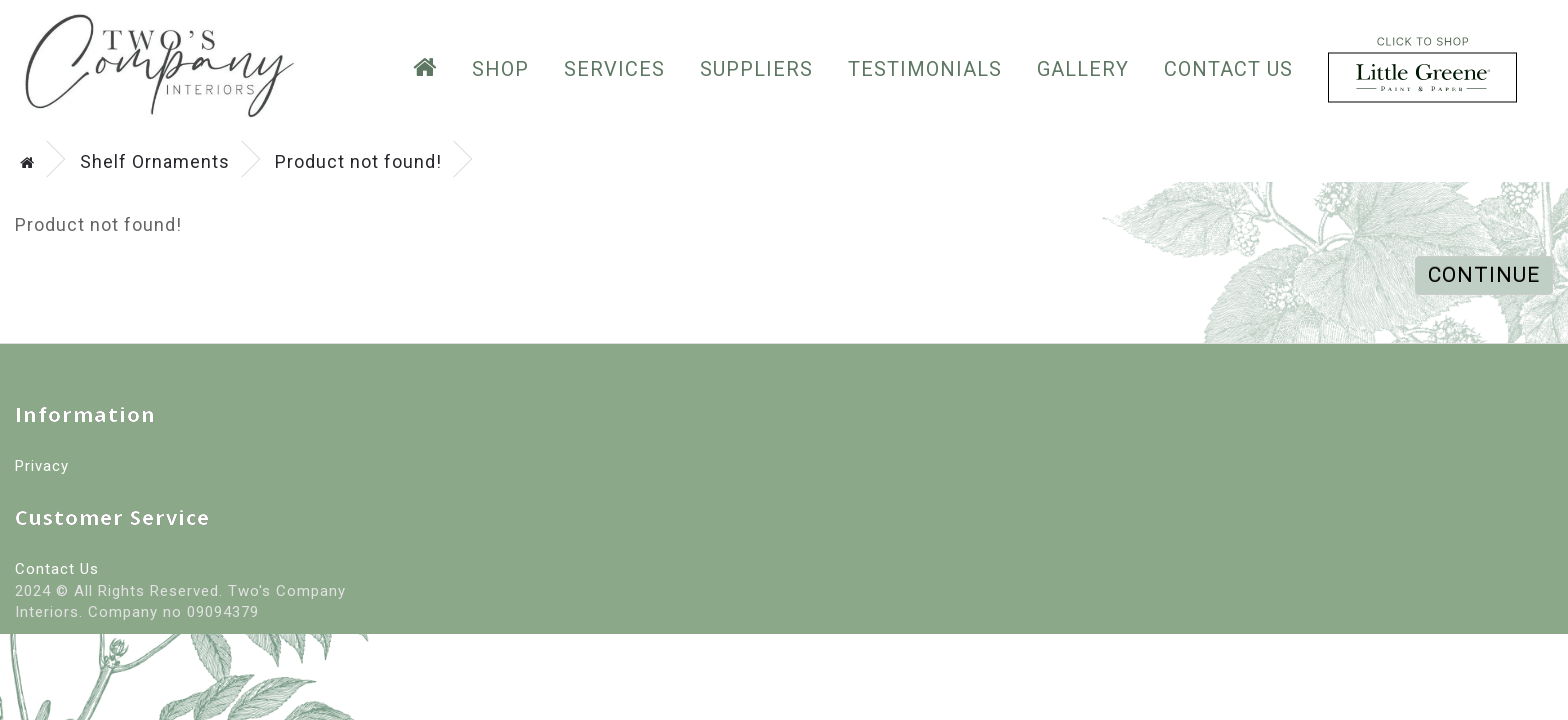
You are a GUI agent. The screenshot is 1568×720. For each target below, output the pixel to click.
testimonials (925, 69)
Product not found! (358, 161)
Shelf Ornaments (155, 161)
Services (614, 69)
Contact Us (1228, 69)
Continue (1484, 275)
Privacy (42, 466)
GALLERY (1083, 69)
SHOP (500, 69)
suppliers (756, 69)
